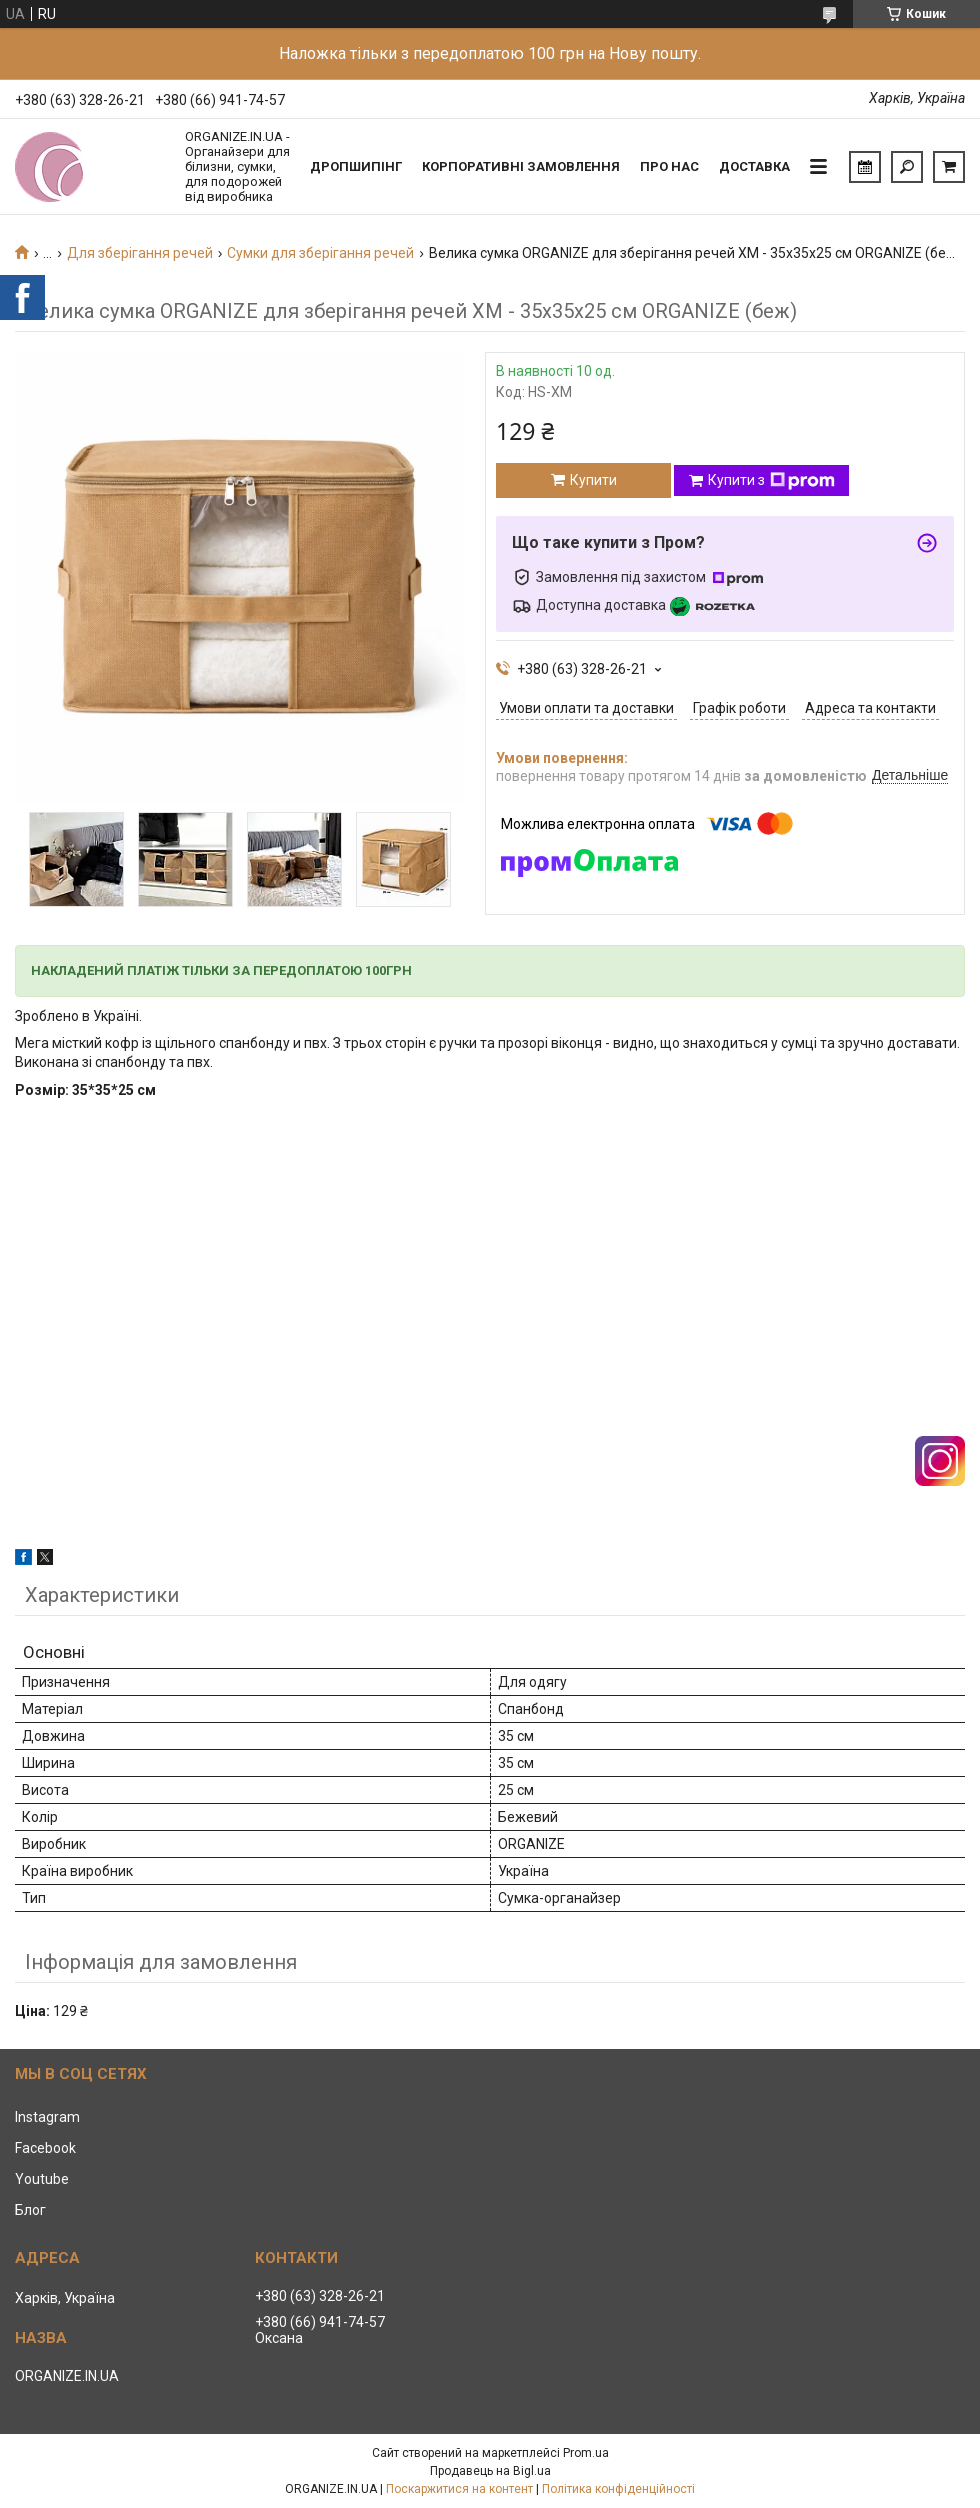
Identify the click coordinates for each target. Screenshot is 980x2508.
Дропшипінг (356, 166)
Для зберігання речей (140, 253)
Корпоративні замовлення (521, 166)
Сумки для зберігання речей (320, 253)
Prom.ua (586, 2453)
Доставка (754, 166)
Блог (30, 2210)
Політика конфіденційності (618, 2489)
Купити (593, 480)
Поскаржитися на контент (459, 2489)
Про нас (669, 166)
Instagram (47, 2117)
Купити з (771, 481)
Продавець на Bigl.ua (490, 2471)
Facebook (45, 2148)
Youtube (42, 2179)
